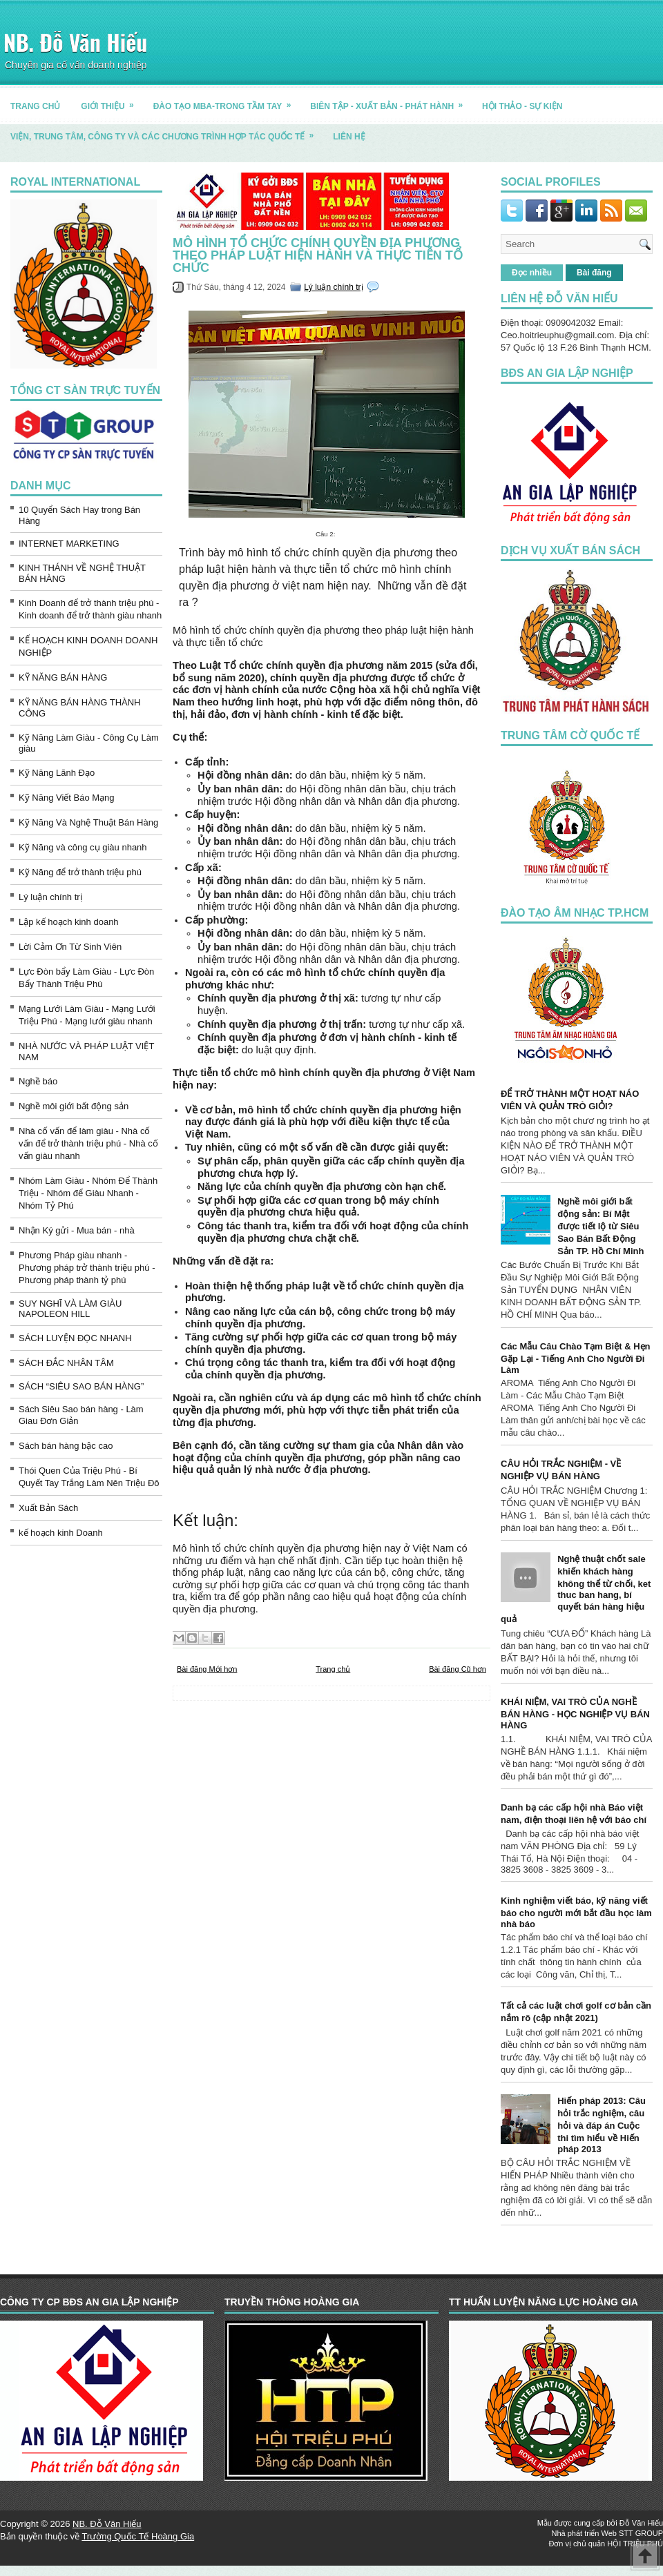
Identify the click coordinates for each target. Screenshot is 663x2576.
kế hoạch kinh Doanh (61, 1533)
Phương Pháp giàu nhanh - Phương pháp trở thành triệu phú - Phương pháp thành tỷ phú (87, 1267)
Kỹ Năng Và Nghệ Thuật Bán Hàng (88, 822)
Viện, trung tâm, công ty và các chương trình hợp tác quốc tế (166, 131)
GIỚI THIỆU (111, 101)
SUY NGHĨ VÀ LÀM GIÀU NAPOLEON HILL (70, 1308)
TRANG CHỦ (35, 106)
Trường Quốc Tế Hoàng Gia (137, 2536)
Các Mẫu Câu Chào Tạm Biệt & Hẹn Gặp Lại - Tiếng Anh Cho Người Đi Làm (576, 1358)
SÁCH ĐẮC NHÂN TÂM (66, 1363)
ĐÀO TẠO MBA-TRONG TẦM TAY (226, 101)
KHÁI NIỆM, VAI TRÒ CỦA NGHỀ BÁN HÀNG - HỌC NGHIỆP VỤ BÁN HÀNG (575, 1713)
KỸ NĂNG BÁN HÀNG (63, 677)
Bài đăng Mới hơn (207, 1669)
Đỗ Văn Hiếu (641, 2523)
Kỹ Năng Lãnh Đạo (57, 773)
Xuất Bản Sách (48, 1508)
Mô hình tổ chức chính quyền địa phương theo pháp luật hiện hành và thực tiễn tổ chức (318, 255)
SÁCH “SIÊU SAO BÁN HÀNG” (81, 1386)
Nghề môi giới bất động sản (73, 1106)
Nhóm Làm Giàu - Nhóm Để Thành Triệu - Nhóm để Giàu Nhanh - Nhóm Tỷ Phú (88, 1193)
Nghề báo (38, 1081)
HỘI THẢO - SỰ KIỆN (522, 106)
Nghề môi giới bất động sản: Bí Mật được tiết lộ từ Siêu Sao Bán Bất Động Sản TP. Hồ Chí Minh (600, 1226)
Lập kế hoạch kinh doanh (69, 922)
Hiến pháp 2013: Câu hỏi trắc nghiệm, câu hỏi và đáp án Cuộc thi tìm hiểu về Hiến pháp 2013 (601, 2125)
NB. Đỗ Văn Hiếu (75, 42)
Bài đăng (594, 272)
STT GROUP (641, 2533)
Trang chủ (333, 1669)
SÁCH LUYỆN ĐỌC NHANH (75, 1338)
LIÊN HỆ (349, 137)
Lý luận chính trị (50, 897)
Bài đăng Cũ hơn (457, 1669)
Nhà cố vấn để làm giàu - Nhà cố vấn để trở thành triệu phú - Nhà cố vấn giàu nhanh (88, 1143)
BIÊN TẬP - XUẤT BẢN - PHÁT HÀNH (391, 101)
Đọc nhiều (532, 272)
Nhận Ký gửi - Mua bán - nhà (77, 1230)
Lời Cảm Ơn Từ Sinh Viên (70, 946)
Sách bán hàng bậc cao (66, 1446)
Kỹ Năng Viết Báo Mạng (67, 797)
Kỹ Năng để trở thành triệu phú (80, 872)
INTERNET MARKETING (69, 543)
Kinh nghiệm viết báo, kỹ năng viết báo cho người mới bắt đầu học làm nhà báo (576, 1912)
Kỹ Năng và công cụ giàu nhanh (83, 847)
